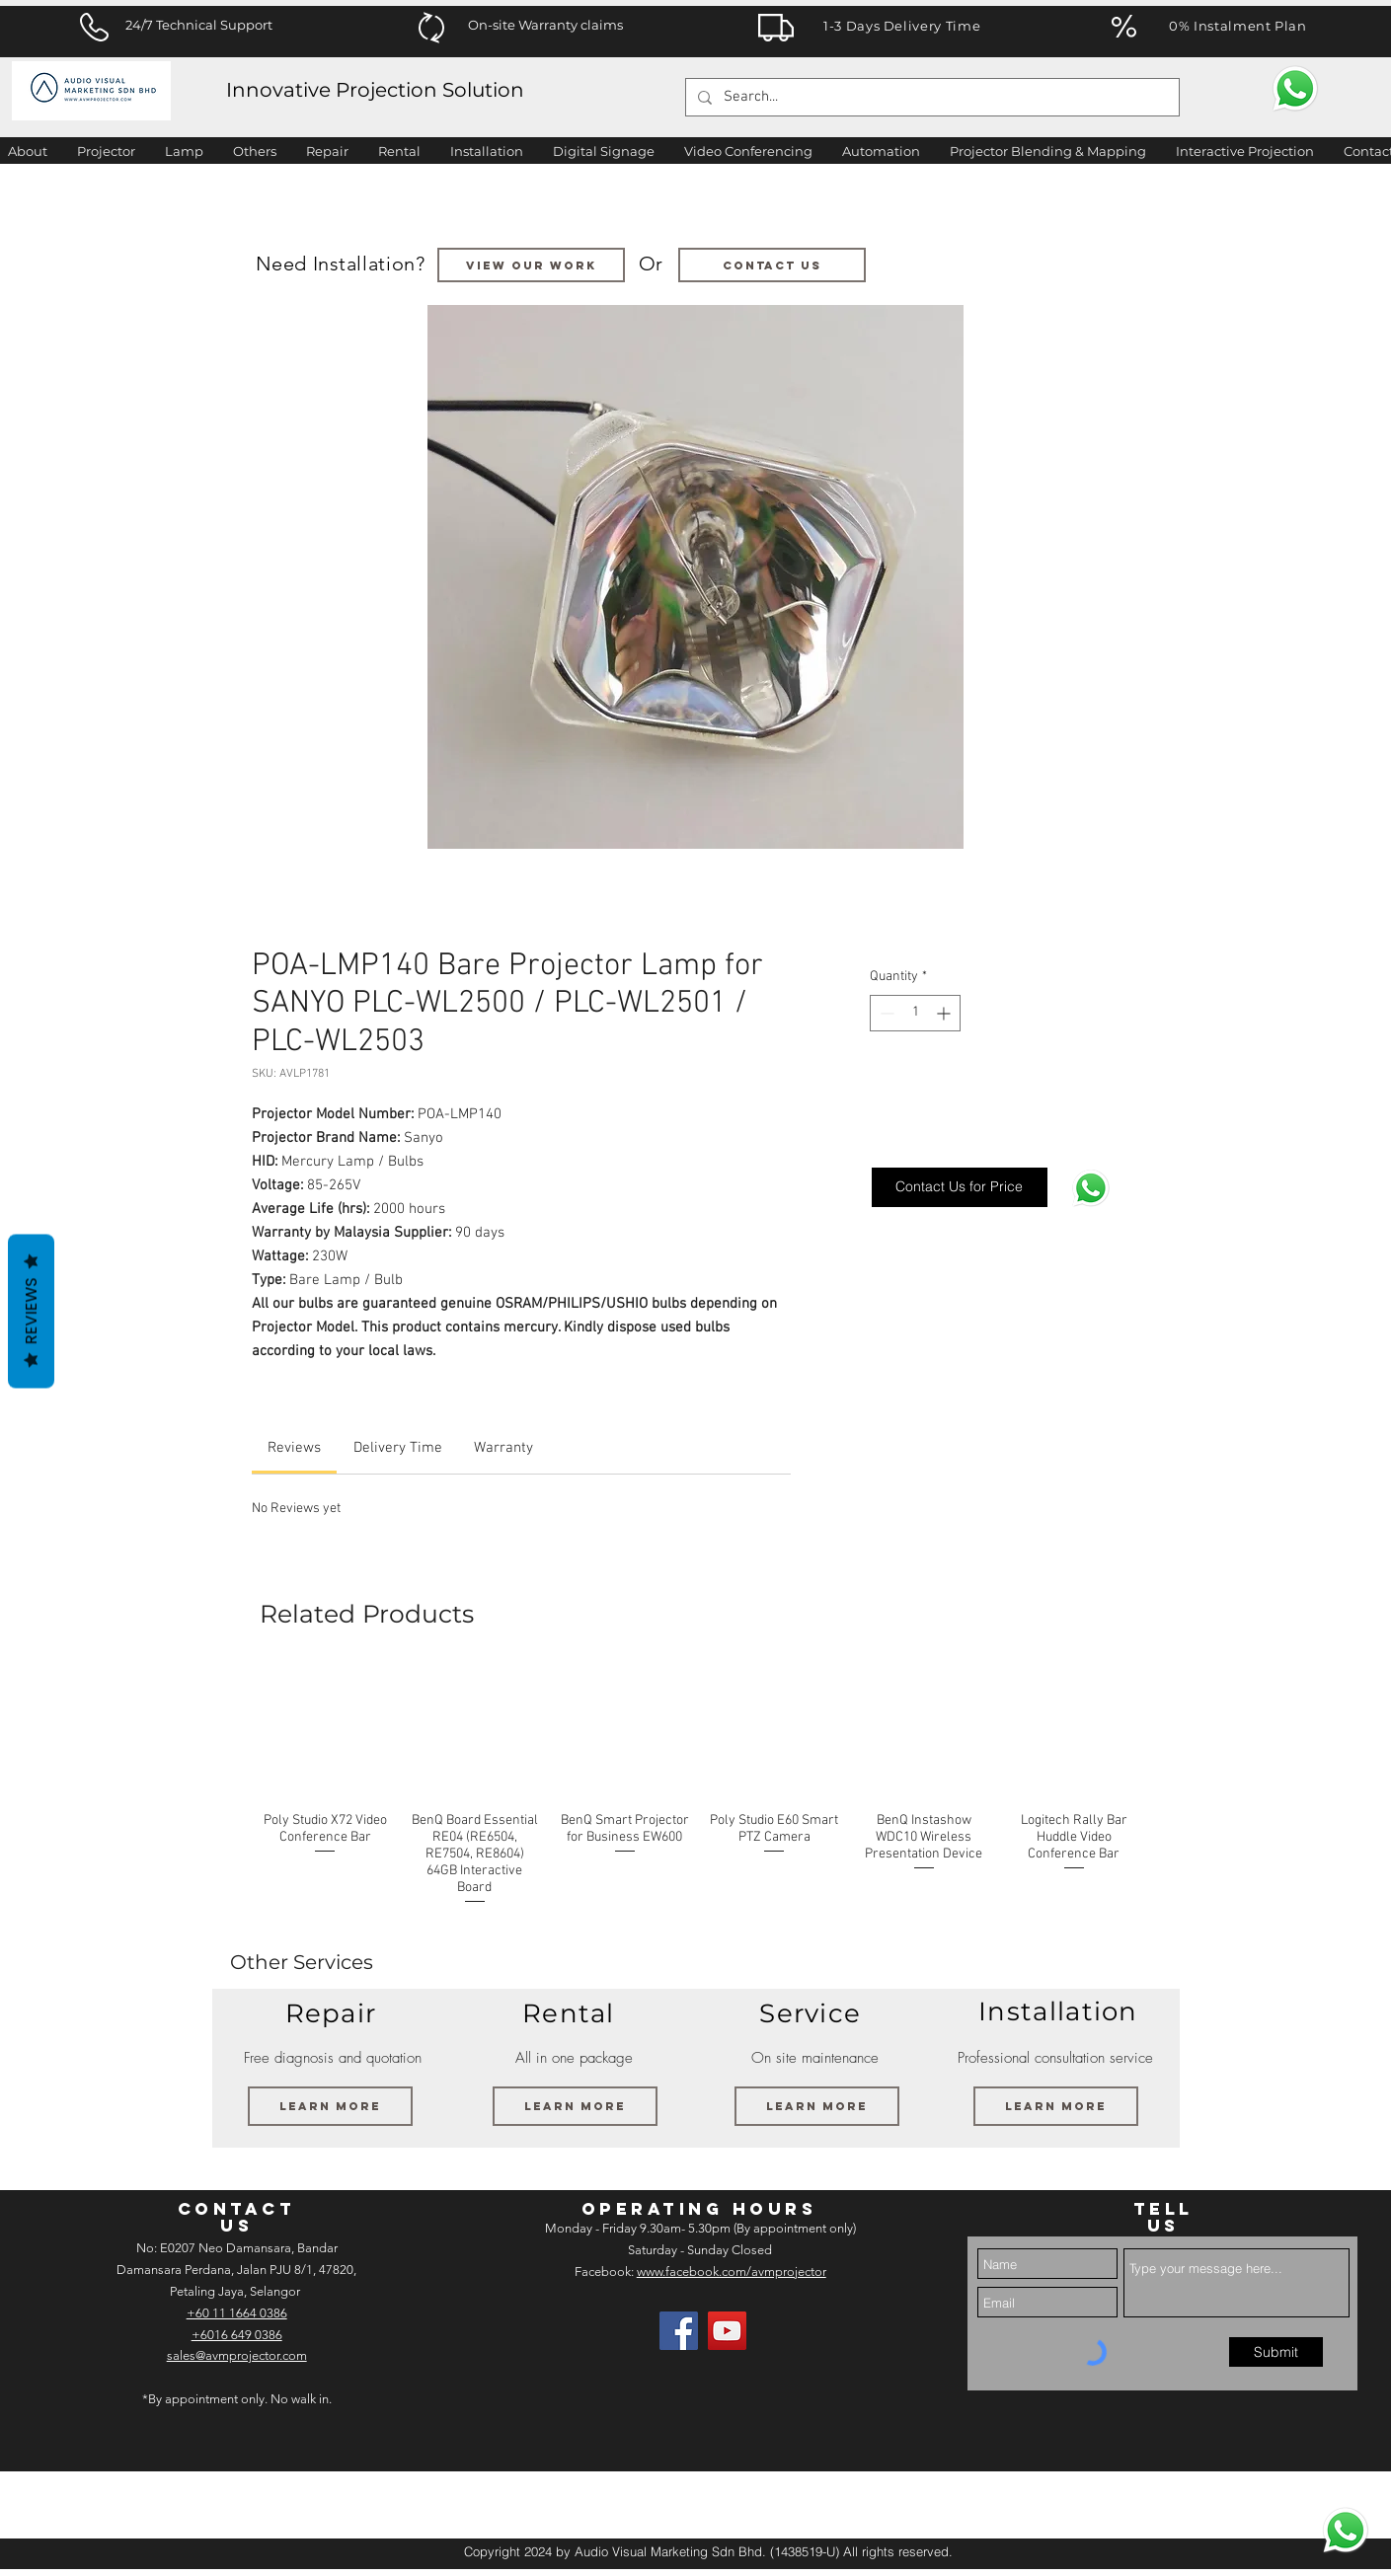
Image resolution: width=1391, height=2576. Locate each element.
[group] (700, 1787)
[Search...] (930, 97)
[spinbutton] (915, 1013)
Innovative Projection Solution (375, 90)
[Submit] (1276, 2352)
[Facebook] (678, 2330)
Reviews (31, 1311)
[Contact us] (772, 265)
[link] (294, 1448)
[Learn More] (330, 2106)
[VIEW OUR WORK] (531, 265)
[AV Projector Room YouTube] (727, 2330)
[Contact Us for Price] (959, 1187)
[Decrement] (885, 1013)
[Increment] (945, 1013)
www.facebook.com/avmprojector (731, 2271)
